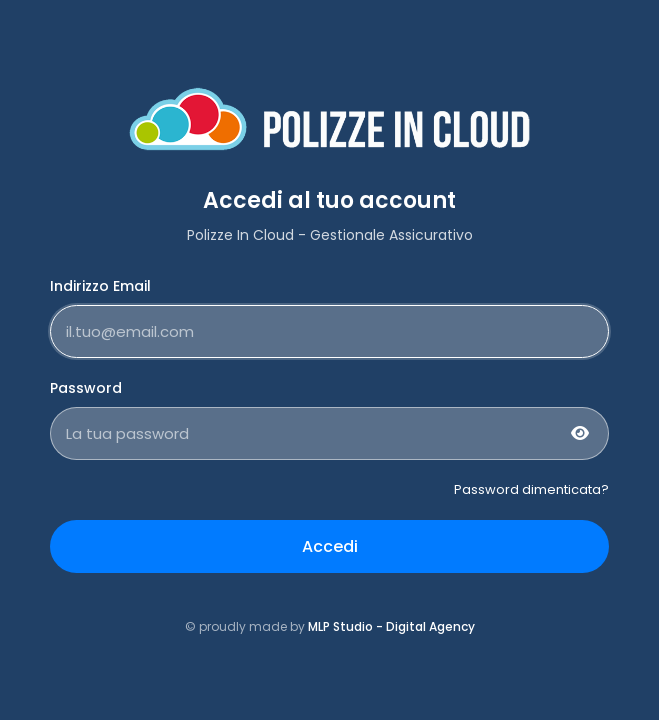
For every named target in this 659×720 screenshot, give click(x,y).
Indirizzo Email (100, 286)
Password (86, 388)
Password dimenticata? (531, 489)
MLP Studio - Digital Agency (391, 626)
